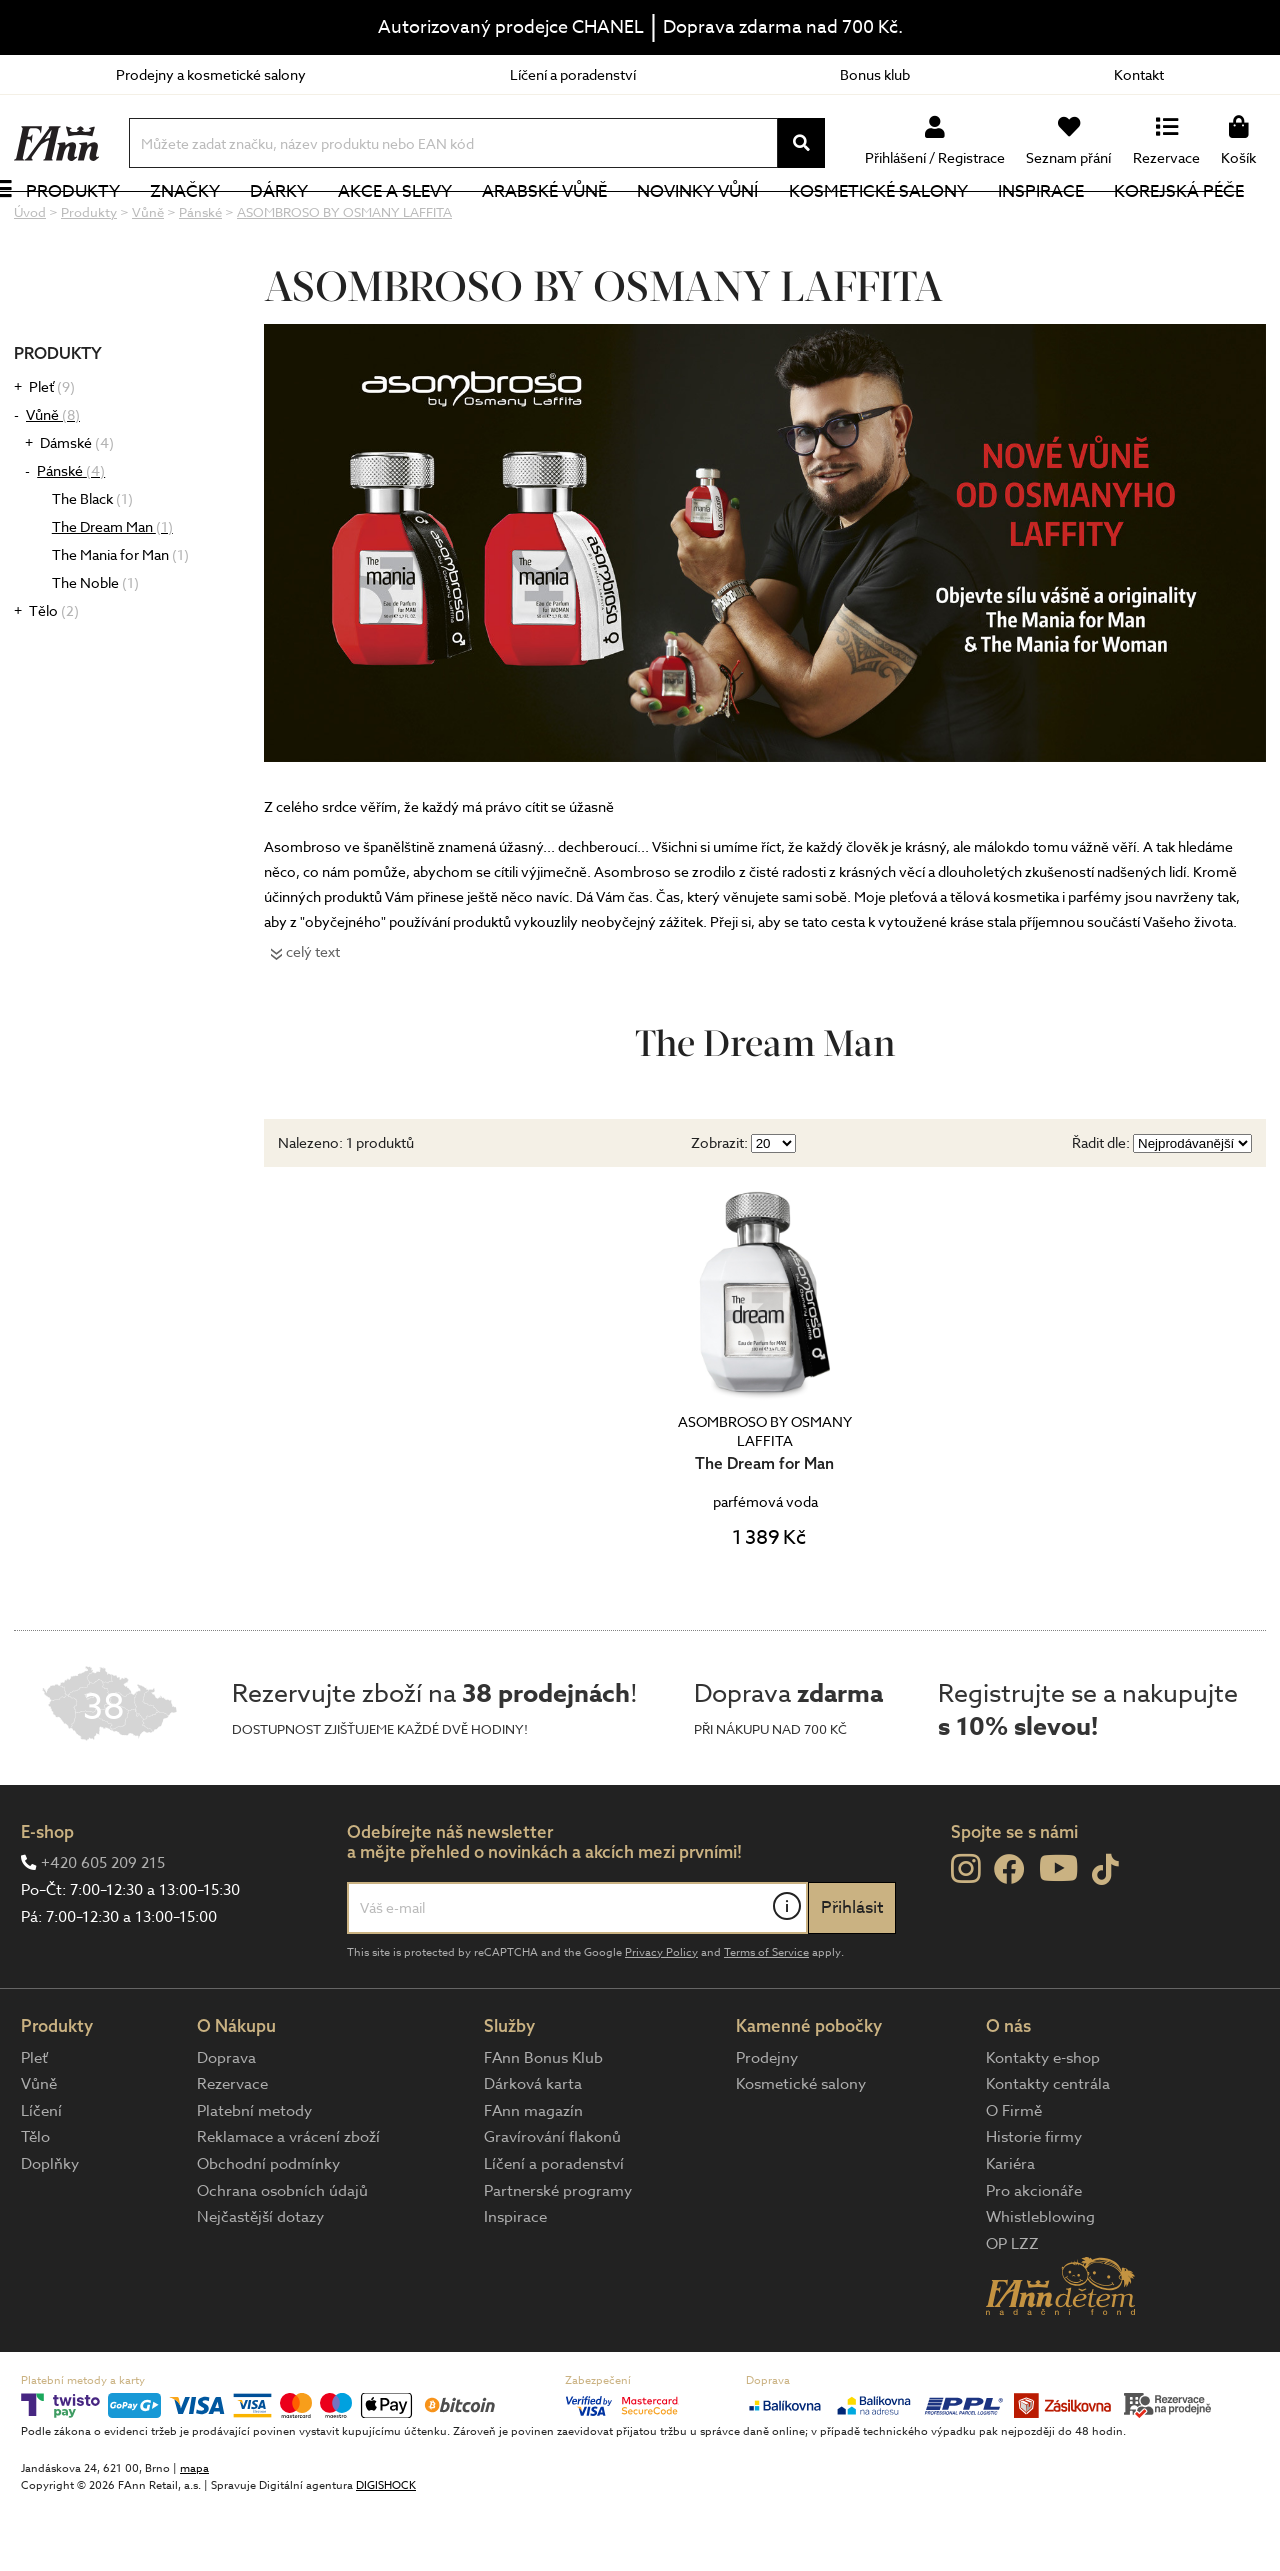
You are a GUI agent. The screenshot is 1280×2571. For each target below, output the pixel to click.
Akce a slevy (417, 224)
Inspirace (1063, 224)
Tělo (54, 677)
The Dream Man (112, 593)
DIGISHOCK (386, 2552)
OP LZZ (1012, 2311)
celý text (313, 1018)
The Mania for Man (120, 621)
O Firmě (1014, 2178)
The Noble (95, 649)
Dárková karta (533, 2151)
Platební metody (254, 2178)
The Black (92, 565)
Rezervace (232, 2151)
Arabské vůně (567, 224)
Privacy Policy (661, 2019)
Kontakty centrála (1048, 2151)
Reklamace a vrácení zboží (288, 2204)
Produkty (95, 224)
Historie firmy (1034, 2204)
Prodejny (767, 2125)
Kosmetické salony (900, 224)
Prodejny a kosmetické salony (211, 74)
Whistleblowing (1040, 2284)
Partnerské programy (558, 2258)
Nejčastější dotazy (260, 2284)
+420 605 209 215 (103, 1930)
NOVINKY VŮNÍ (720, 224)
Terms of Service (766, 2019)
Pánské (71, 537)
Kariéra (1010, 2231)
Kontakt (1139, 74)
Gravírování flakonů (552, 2204)
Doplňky (50, 2231)
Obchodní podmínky (268, 2231)
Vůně (53, 481)
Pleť (52, 453)
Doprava (226, 2125)
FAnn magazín (533, 2178)
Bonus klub (875, 74)
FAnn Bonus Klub (543, 2125)
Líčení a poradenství (573, 74)
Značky (207, 224)
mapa (194, 2535)
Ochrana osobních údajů (282, 2258)
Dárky (301, 224)
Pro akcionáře (1034, 2258)
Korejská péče (1201, 224)
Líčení (41, 2178)
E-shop (47, 1898)
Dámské (77, 509)
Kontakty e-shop (1043, 2125)
